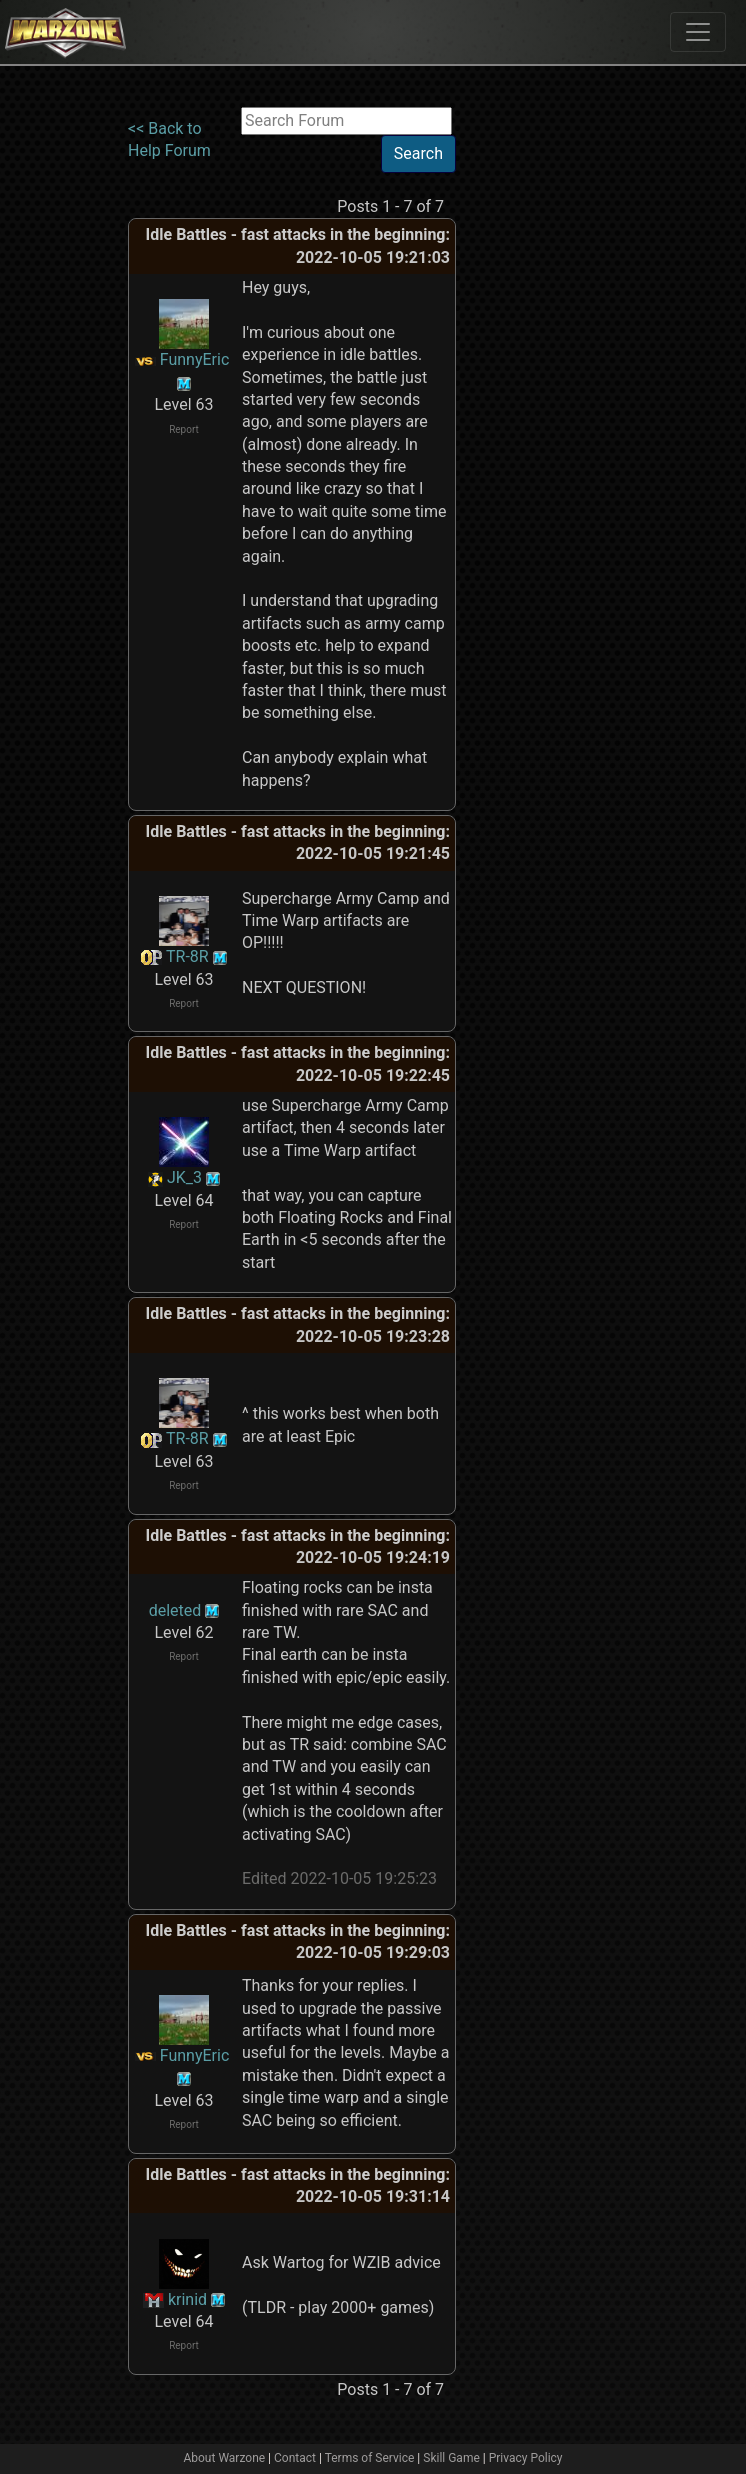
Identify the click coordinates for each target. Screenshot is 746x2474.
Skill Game (451, 2458)
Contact (295, 2458)
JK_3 (184, 1177)
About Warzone (224, 2458)
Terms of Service (370, 2458)
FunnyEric (195, 359)
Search (418, 153)
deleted (175, 1610)
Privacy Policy (526, 2458)
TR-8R (187, 956)
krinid (187, 2299)
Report (184, 429)
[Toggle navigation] (698, 32)
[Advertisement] (538, 407)
